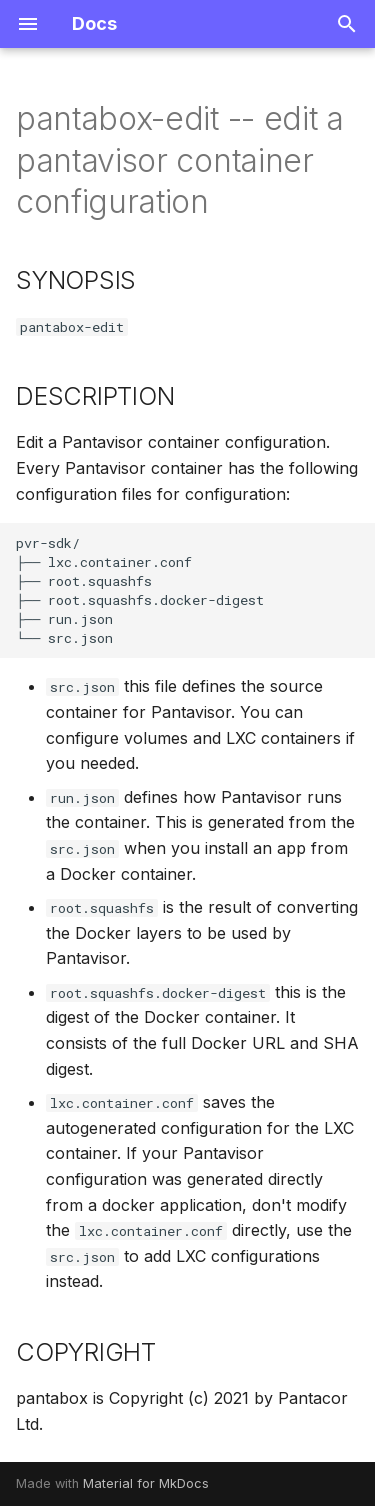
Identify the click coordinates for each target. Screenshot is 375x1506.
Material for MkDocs (146, 1483)
